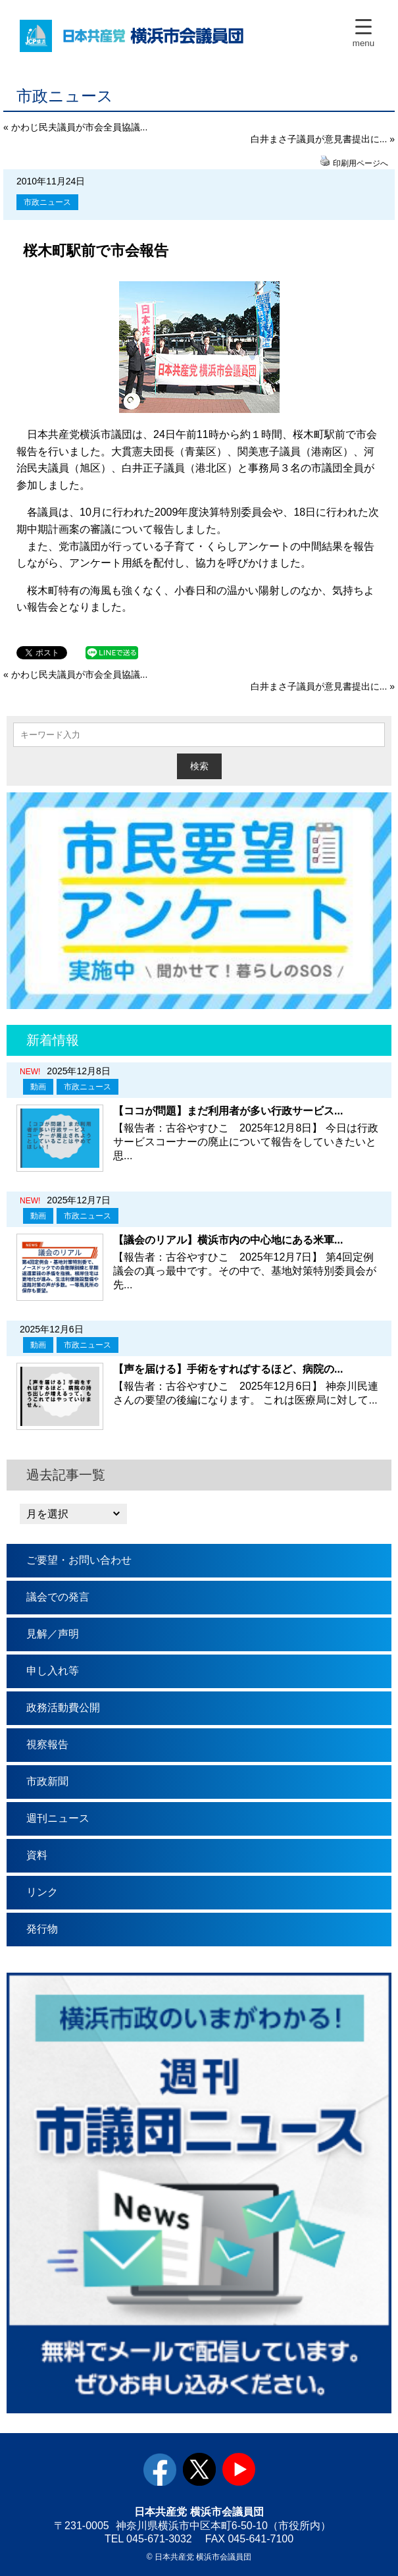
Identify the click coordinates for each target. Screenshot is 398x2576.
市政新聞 (47, 1781)
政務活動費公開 (63, 1707)
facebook (159, 2469)
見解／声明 (52, 1633)
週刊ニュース (57, 1818)
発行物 (42, 1928)
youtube (238, 2469)
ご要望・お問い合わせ (79, 1560)
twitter (199, 2469)
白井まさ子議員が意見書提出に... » (323, 139)
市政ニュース (47, 202)
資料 (36, 1855)
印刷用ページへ (360, 163)
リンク (42, 1892)
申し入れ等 (52, 1670)
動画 (38, 1086)
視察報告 (47, 1744)
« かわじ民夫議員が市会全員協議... (75, 127)
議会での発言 (57, 1597)
